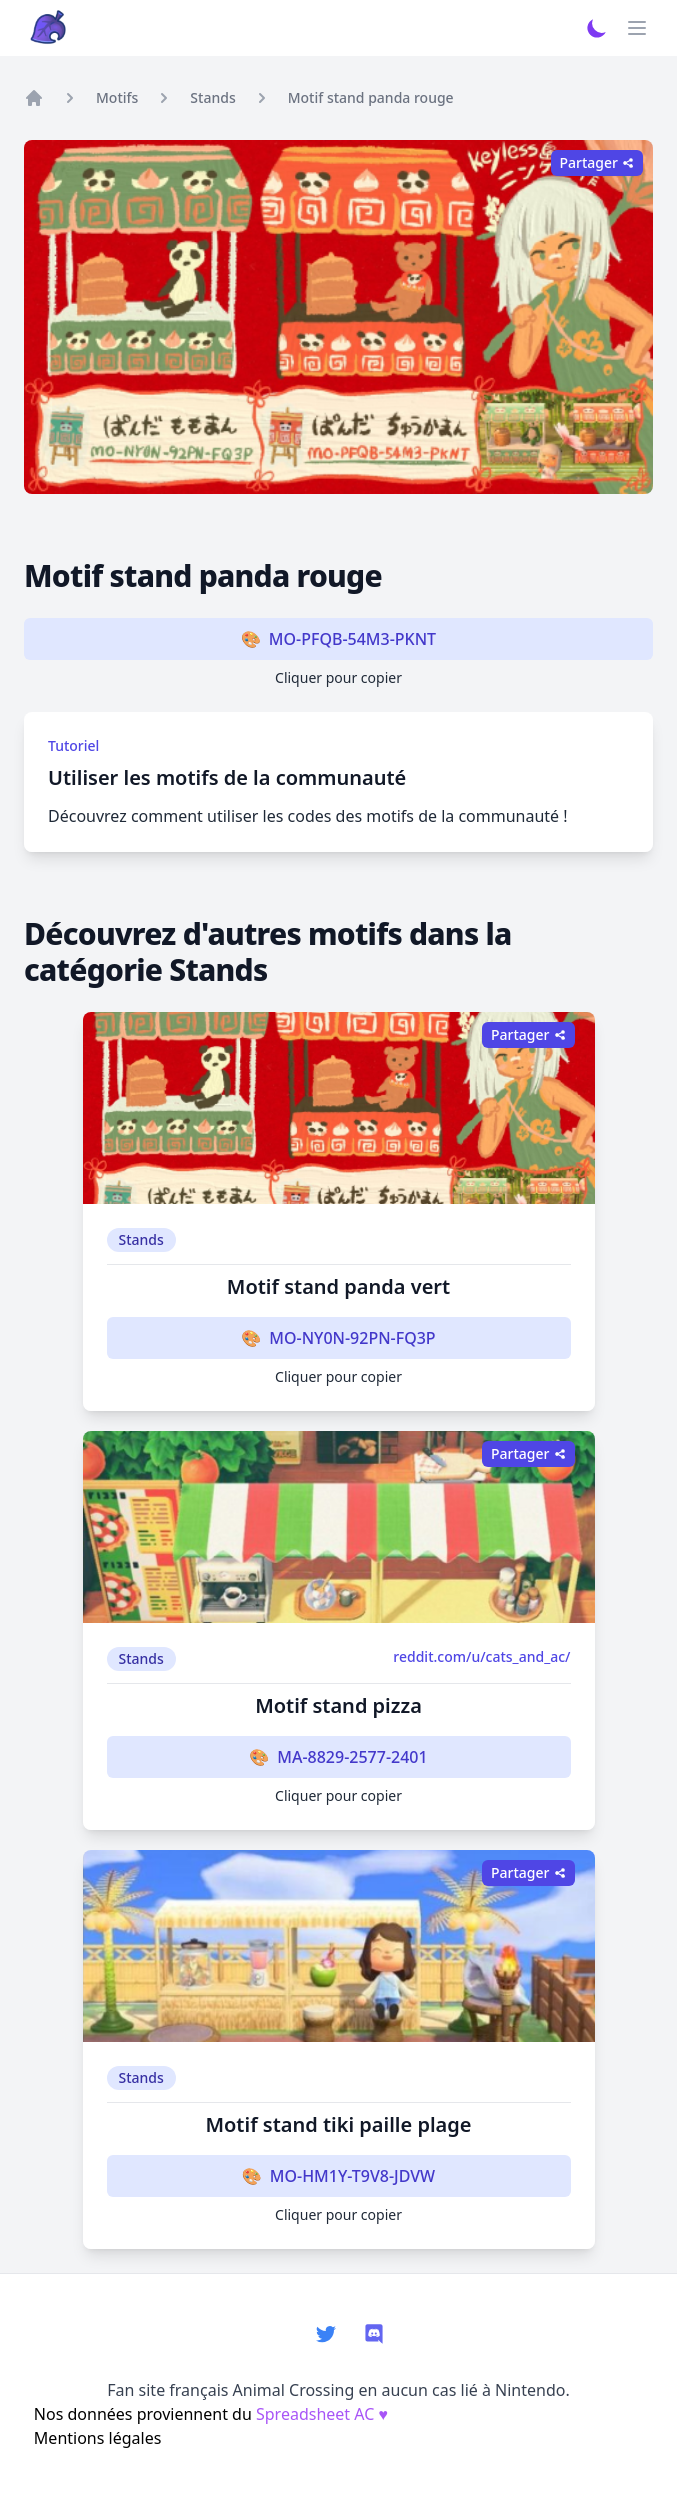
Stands (212, 97)
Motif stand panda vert (338, 1286)
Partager (597, 162)
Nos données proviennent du (211, 2414)
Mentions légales (98, 2438)
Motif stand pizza (338, 1705)
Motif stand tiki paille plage (338, 2124)
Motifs (117, 97)
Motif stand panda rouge (371, 97)
